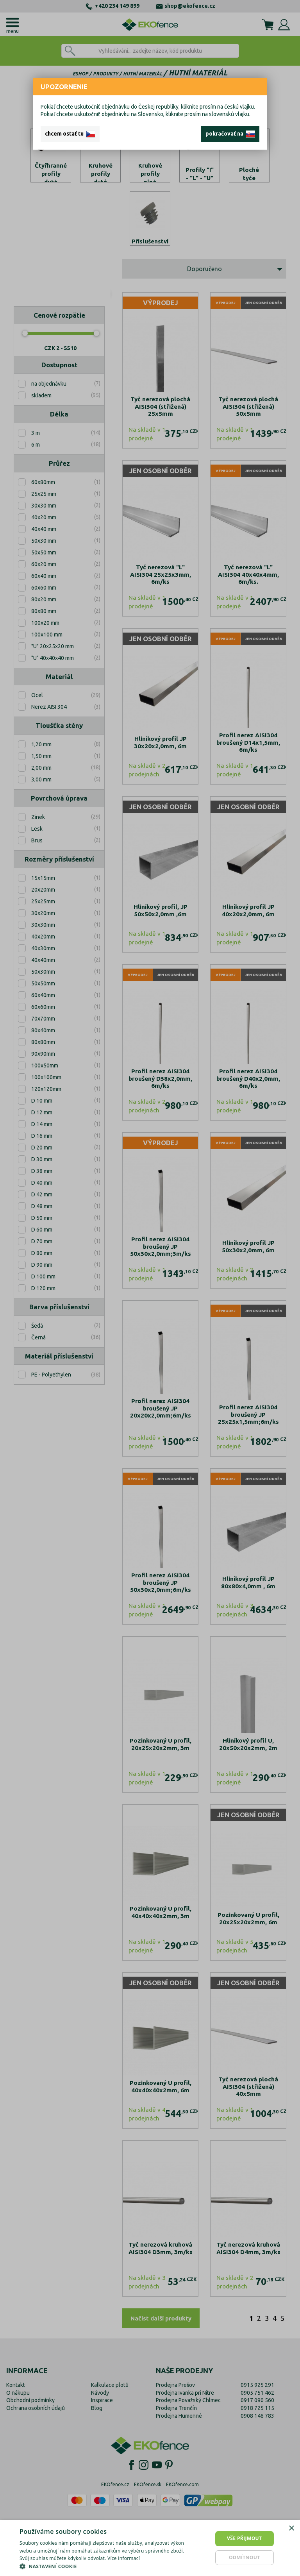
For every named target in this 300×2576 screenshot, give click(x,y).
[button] (103, 2566)
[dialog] (150, 2548)
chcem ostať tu (70, 134)
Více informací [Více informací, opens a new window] (123, 2558)
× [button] (291, 2528)
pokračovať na (230, 134)
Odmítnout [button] (244, 2557)
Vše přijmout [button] (244, 2538)
